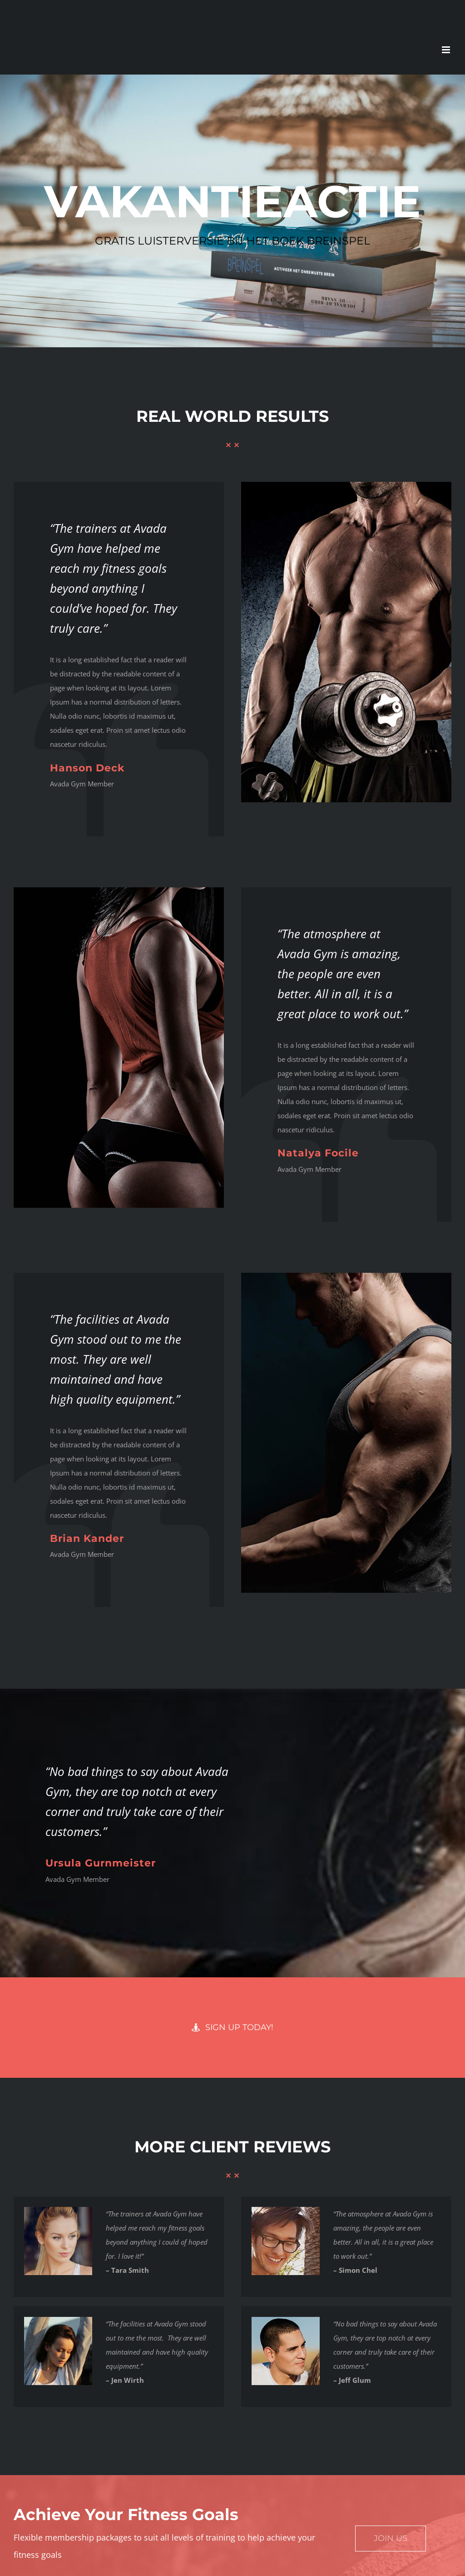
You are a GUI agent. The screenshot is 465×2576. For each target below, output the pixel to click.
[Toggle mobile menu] (446, 50)
